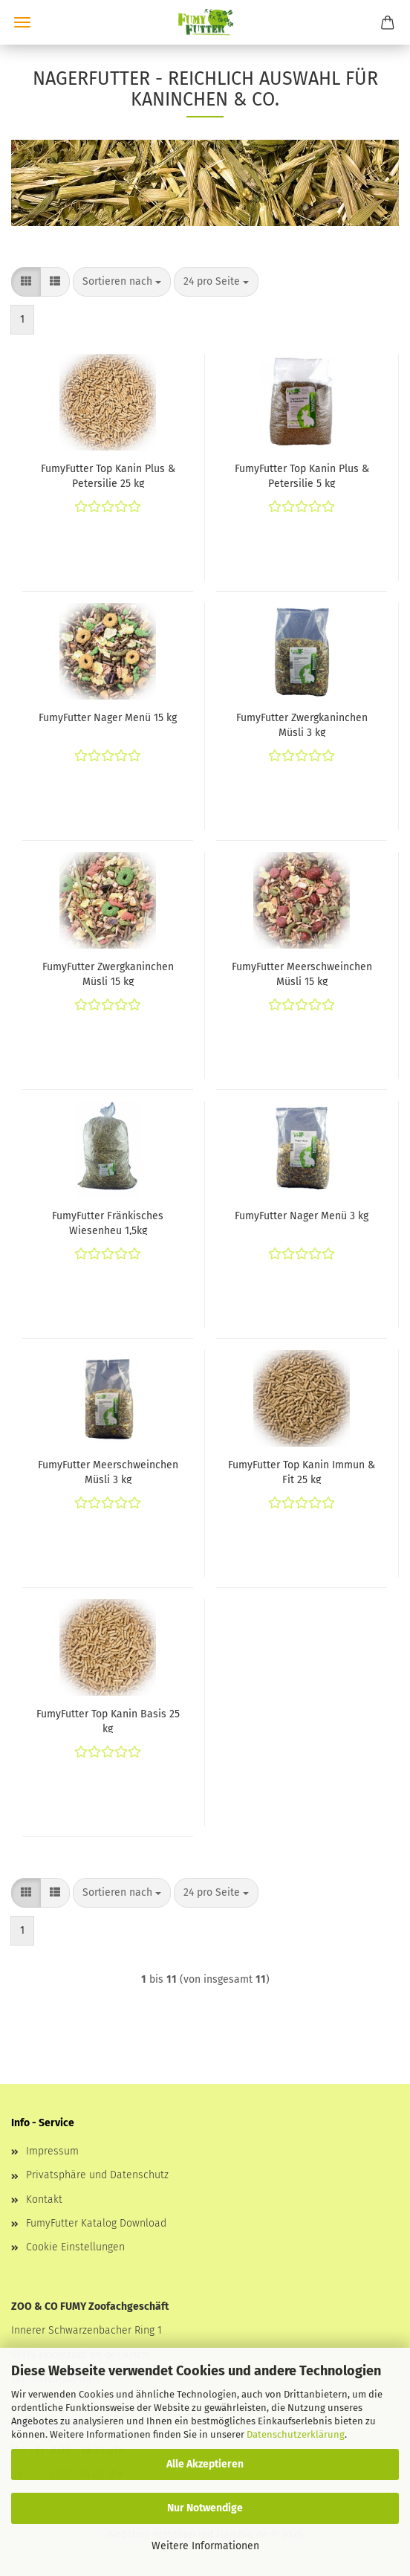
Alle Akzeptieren (205, 2464)
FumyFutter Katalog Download (96, 2223)
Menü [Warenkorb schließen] (22, 22)
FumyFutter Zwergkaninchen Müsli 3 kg (302, 724)
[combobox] (122, 282)
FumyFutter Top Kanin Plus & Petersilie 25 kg (108, 475)
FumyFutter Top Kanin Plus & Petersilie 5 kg (302, 475)
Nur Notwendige (205, 2508)
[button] (26, 282)
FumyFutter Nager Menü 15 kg (108, 717)
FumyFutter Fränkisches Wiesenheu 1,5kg (107, 1222)
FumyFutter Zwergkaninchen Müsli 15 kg (108, 973)
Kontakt (44, 2199)
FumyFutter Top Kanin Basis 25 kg (108, 1720)
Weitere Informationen (205, 2546)
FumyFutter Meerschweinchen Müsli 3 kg (108, 1471)
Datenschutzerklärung (296, 2434)
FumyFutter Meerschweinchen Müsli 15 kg (302, 973)
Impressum (52, 2151)
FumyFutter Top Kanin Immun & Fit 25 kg (301, 1471)
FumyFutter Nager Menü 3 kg (301, 1216)
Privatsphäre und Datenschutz (97, 2175)
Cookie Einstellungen (75, 2247)
